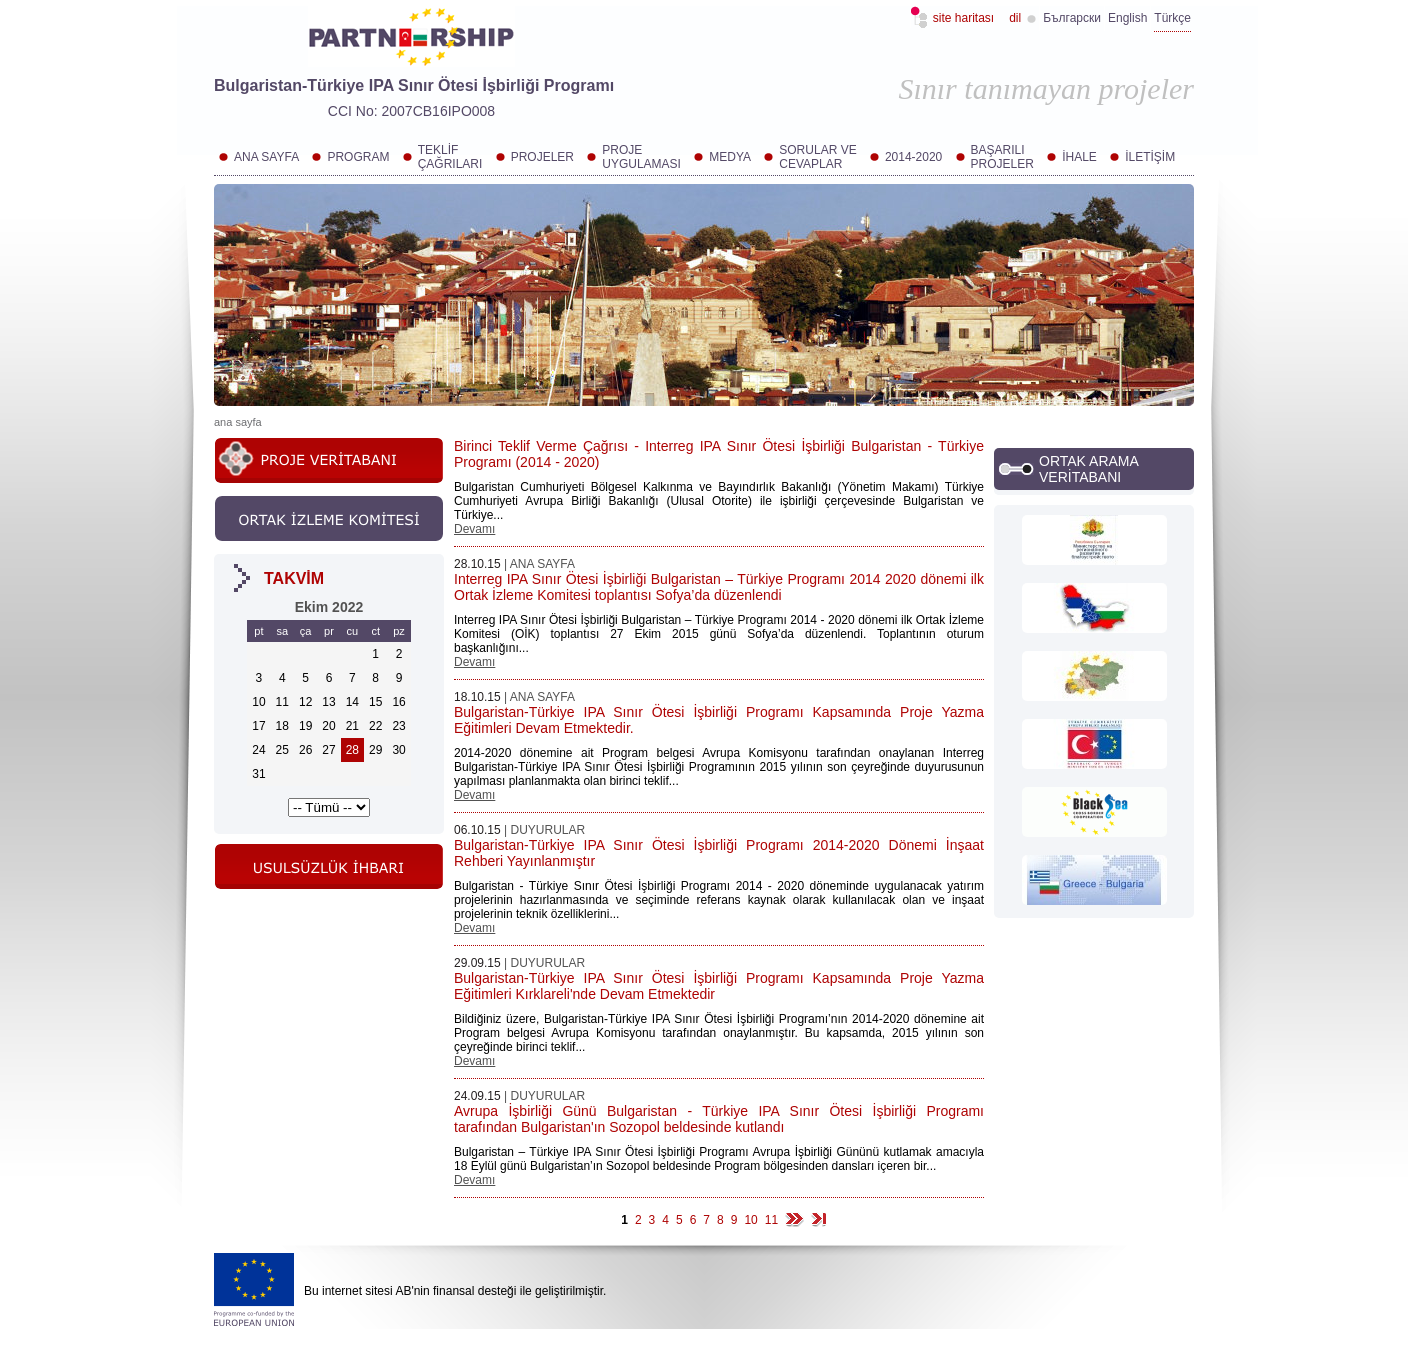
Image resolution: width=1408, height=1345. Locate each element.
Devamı (474, 529)
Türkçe (1172, 18)
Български (1072, 18)
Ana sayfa (238, 422)
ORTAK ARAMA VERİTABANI (1088, 469)
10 (750, 1220)
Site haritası (963, 18)
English (1127, 18)
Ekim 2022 (329, 607)
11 (771, 1220)
